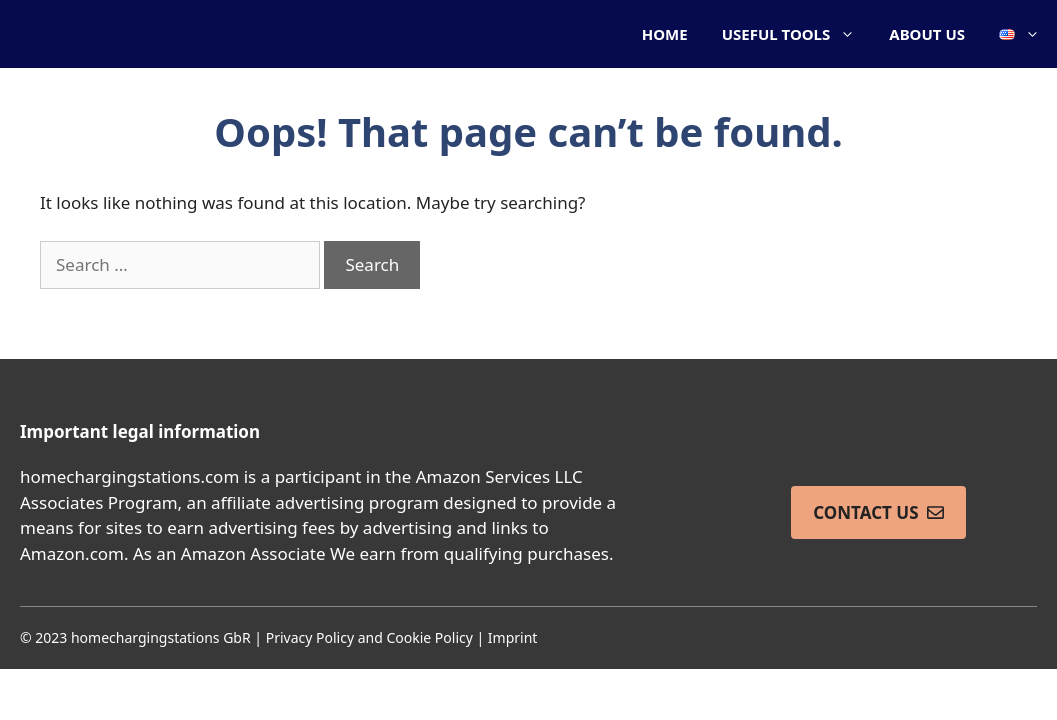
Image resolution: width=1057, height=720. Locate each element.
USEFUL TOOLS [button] (797, 34)
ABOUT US (927, 34)
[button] (1019, 34)
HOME (665, 34)
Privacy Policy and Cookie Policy (369, 637)
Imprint (513, 637)
